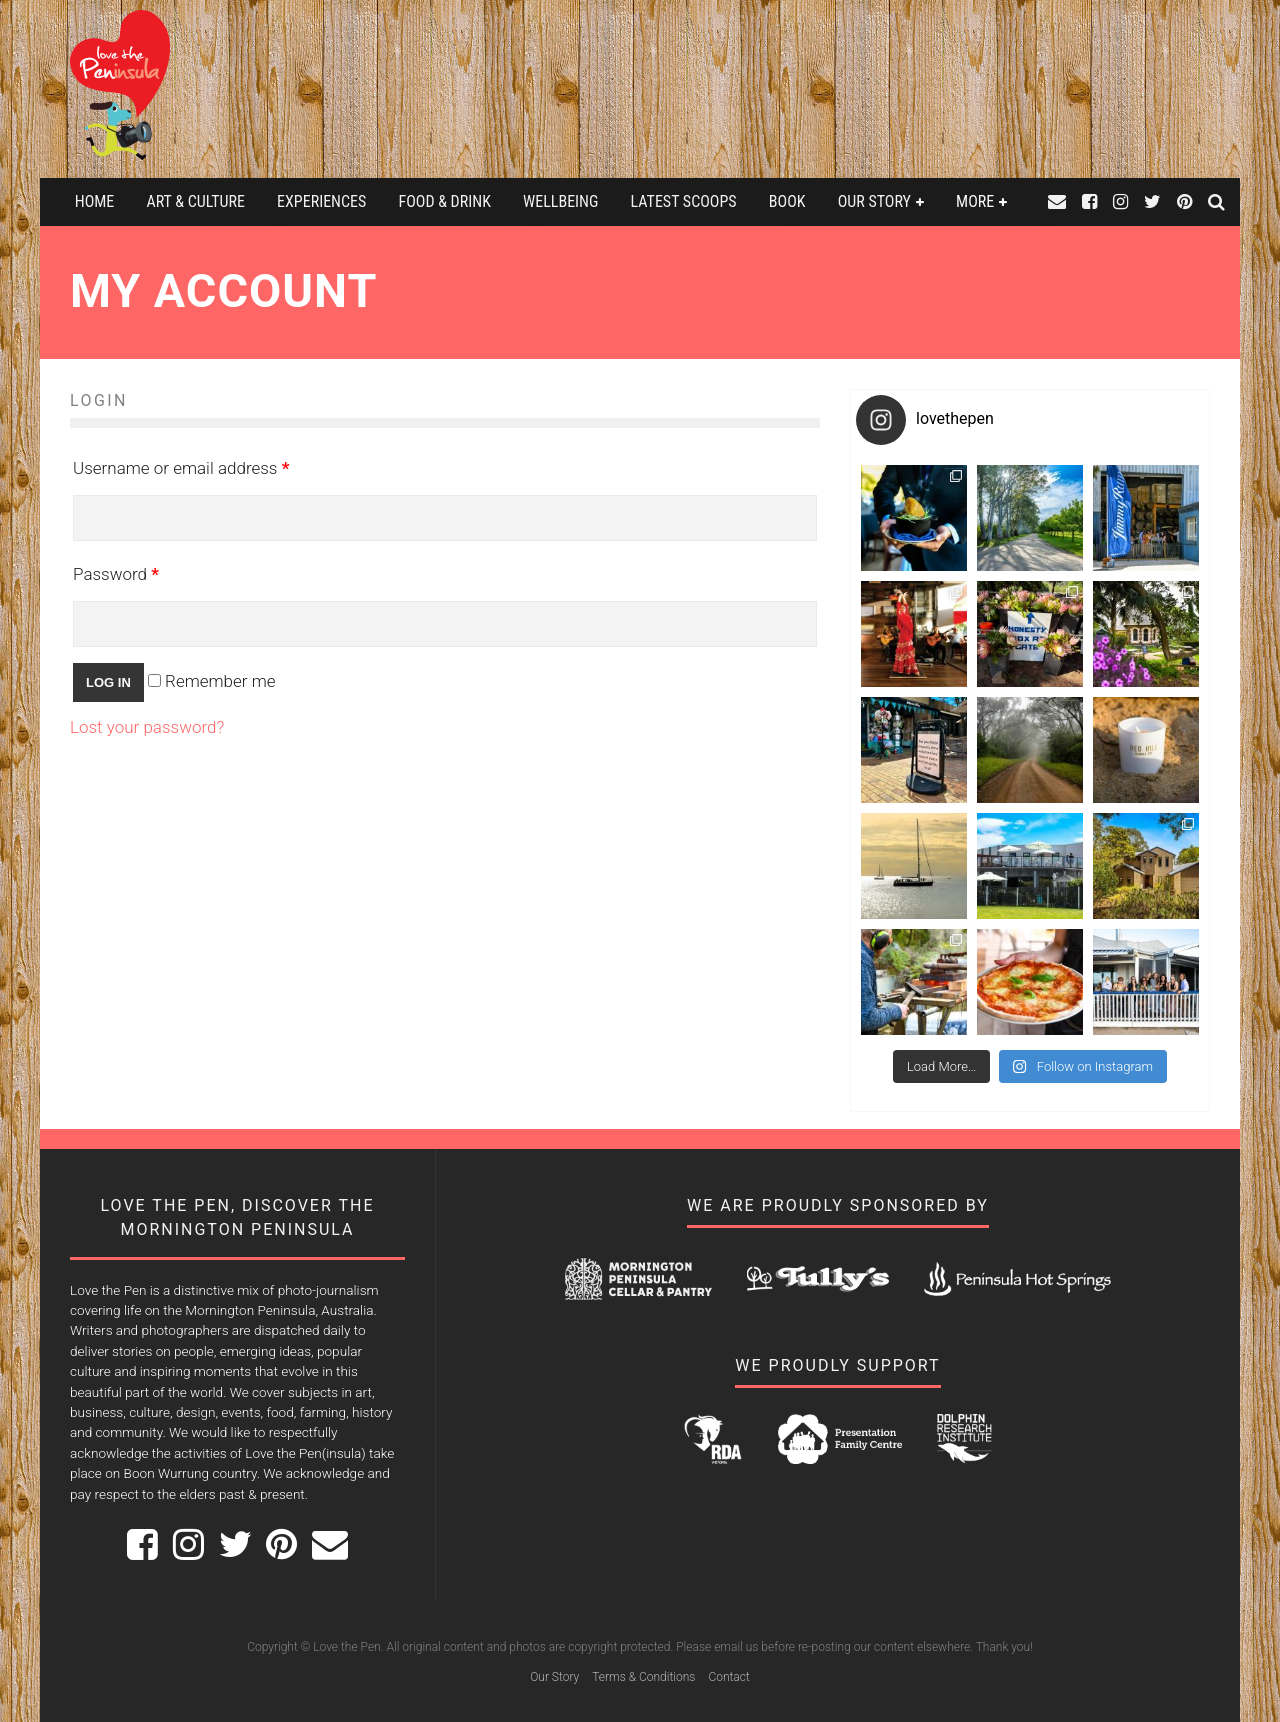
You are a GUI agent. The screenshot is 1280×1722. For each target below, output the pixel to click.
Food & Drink (445, 201)
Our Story (874, 201)
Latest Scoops (684, 201)
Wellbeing (560, 201)
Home (95, 201)
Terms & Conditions (643, 1677)
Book (787, 201)
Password (116, 574)
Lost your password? (147, 727)
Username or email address (181, 468)
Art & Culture (195, 201)
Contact (728, 1677)
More (975, 201)
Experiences (321, 201)
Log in (108, 682)
